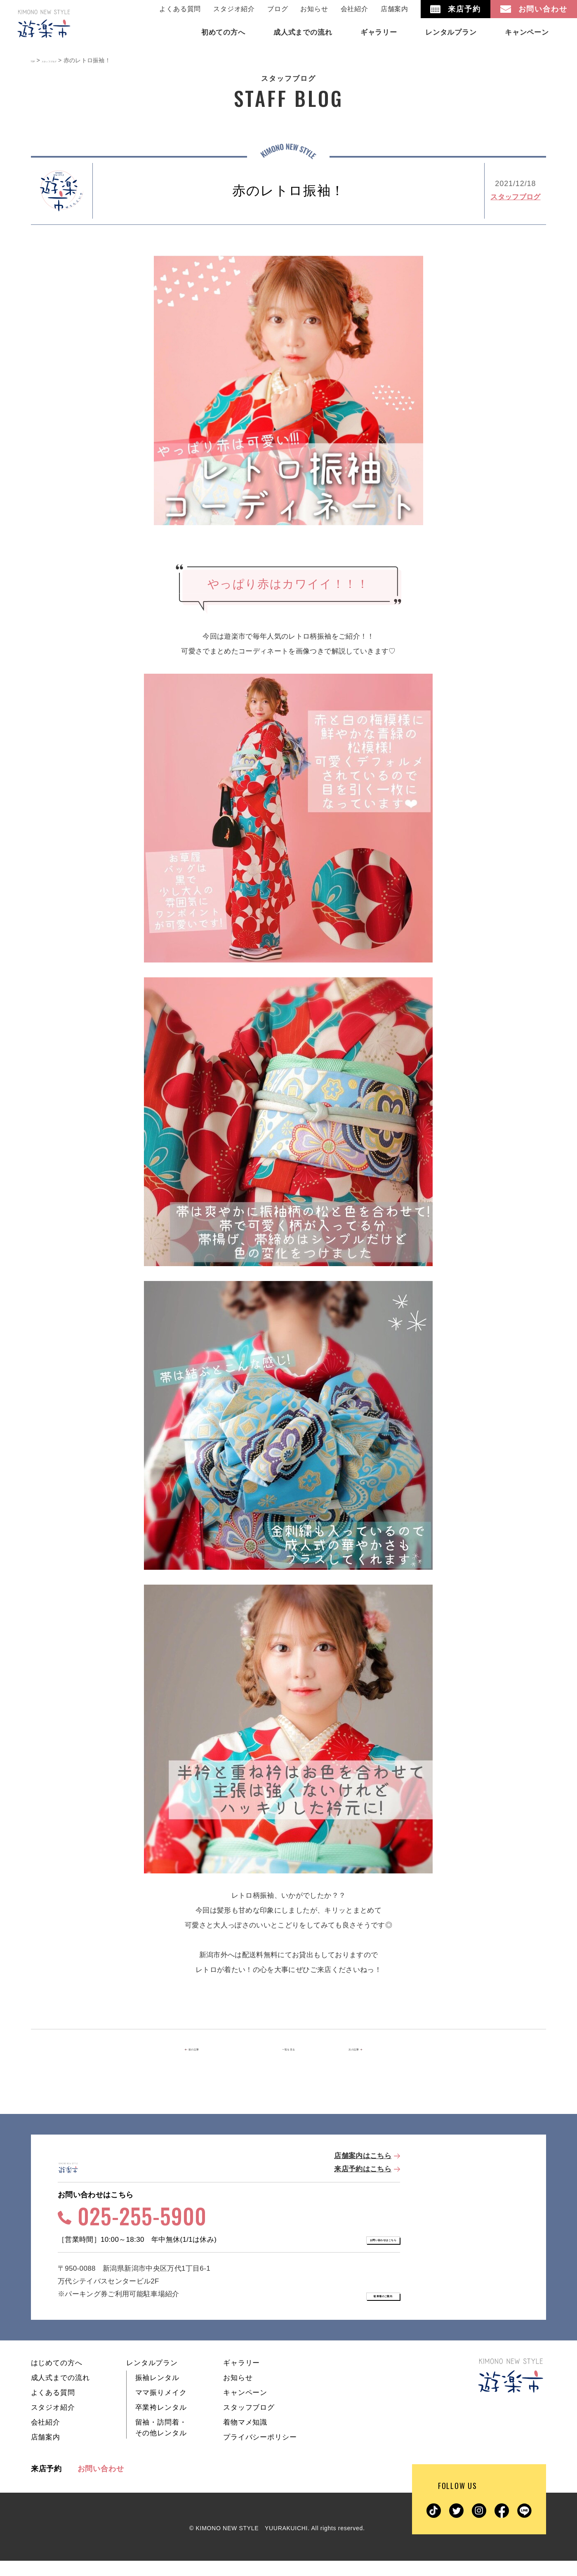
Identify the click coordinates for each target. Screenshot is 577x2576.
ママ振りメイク (161, 2408)
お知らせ (314, 8)
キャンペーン (245, 2408)
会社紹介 (354, 8)
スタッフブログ (515, 197)
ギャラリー (241, 2378)
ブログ (277, 8)
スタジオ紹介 (234, 8)
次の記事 (364, 2049)
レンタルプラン (152, 2378)
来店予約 (46, 2484)
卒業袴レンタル (161, 2423)
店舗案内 (394, 8)
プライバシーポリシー (260, 2452)
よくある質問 (180, 8)
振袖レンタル (157, 2393)
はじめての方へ (56, 2378)
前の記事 (211, 2049)
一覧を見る (289, 2049)
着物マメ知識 (245, 2438)
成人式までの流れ (60, 2393)
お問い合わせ (101, 2484)
